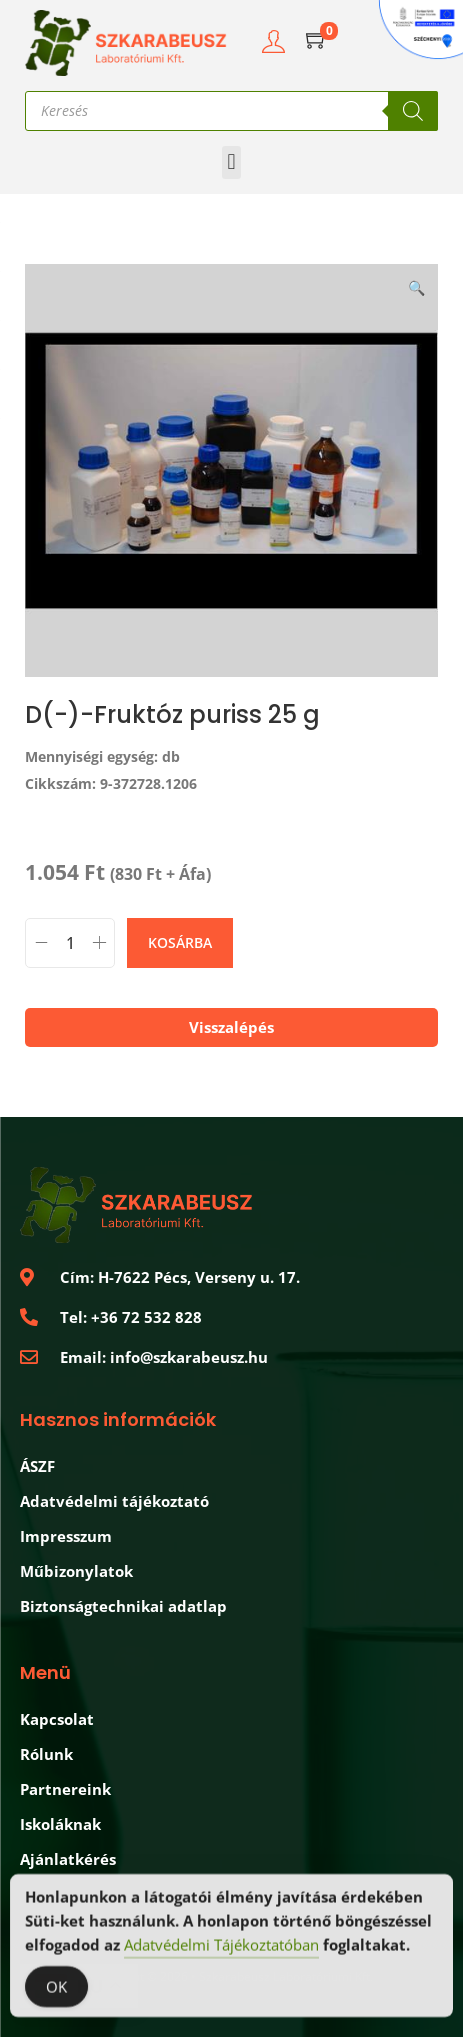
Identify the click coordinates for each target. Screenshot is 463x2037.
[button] (231, 162)
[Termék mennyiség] (70, 943)
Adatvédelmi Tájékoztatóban (221, 1947)
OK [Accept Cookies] (56, 1989)
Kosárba (180, 942)
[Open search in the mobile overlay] (231, 111)
